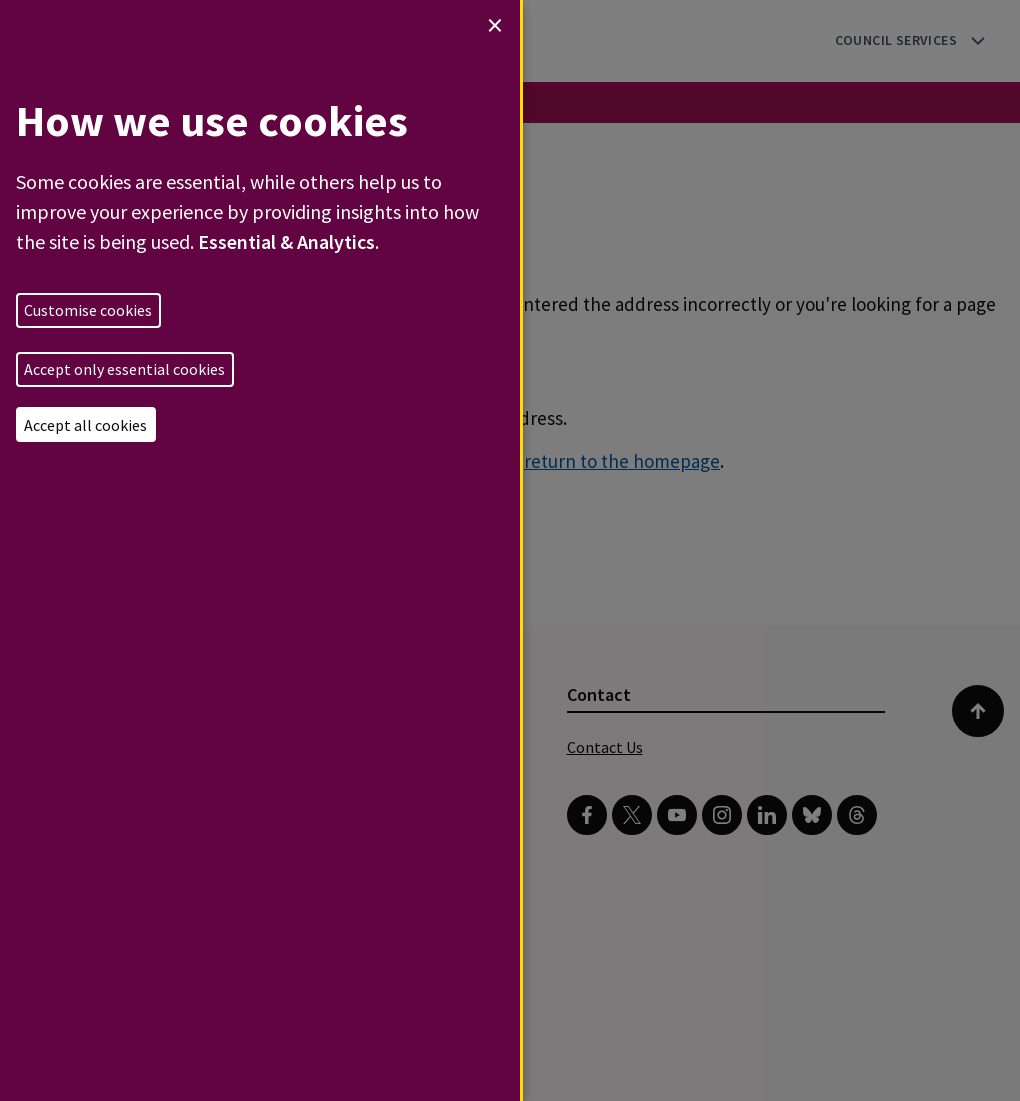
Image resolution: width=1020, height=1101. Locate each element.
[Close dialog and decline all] (495, 25)
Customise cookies (88, 310)
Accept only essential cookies (124, 369)
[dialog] (260, 550)
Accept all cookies (85, 425)
